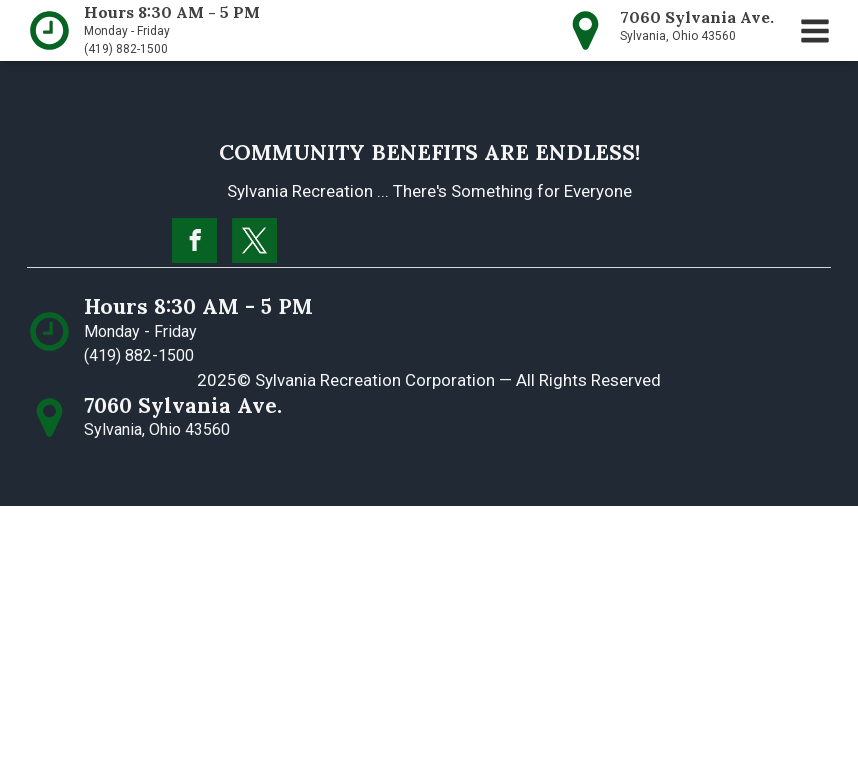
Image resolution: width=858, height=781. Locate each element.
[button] (815, 31)
